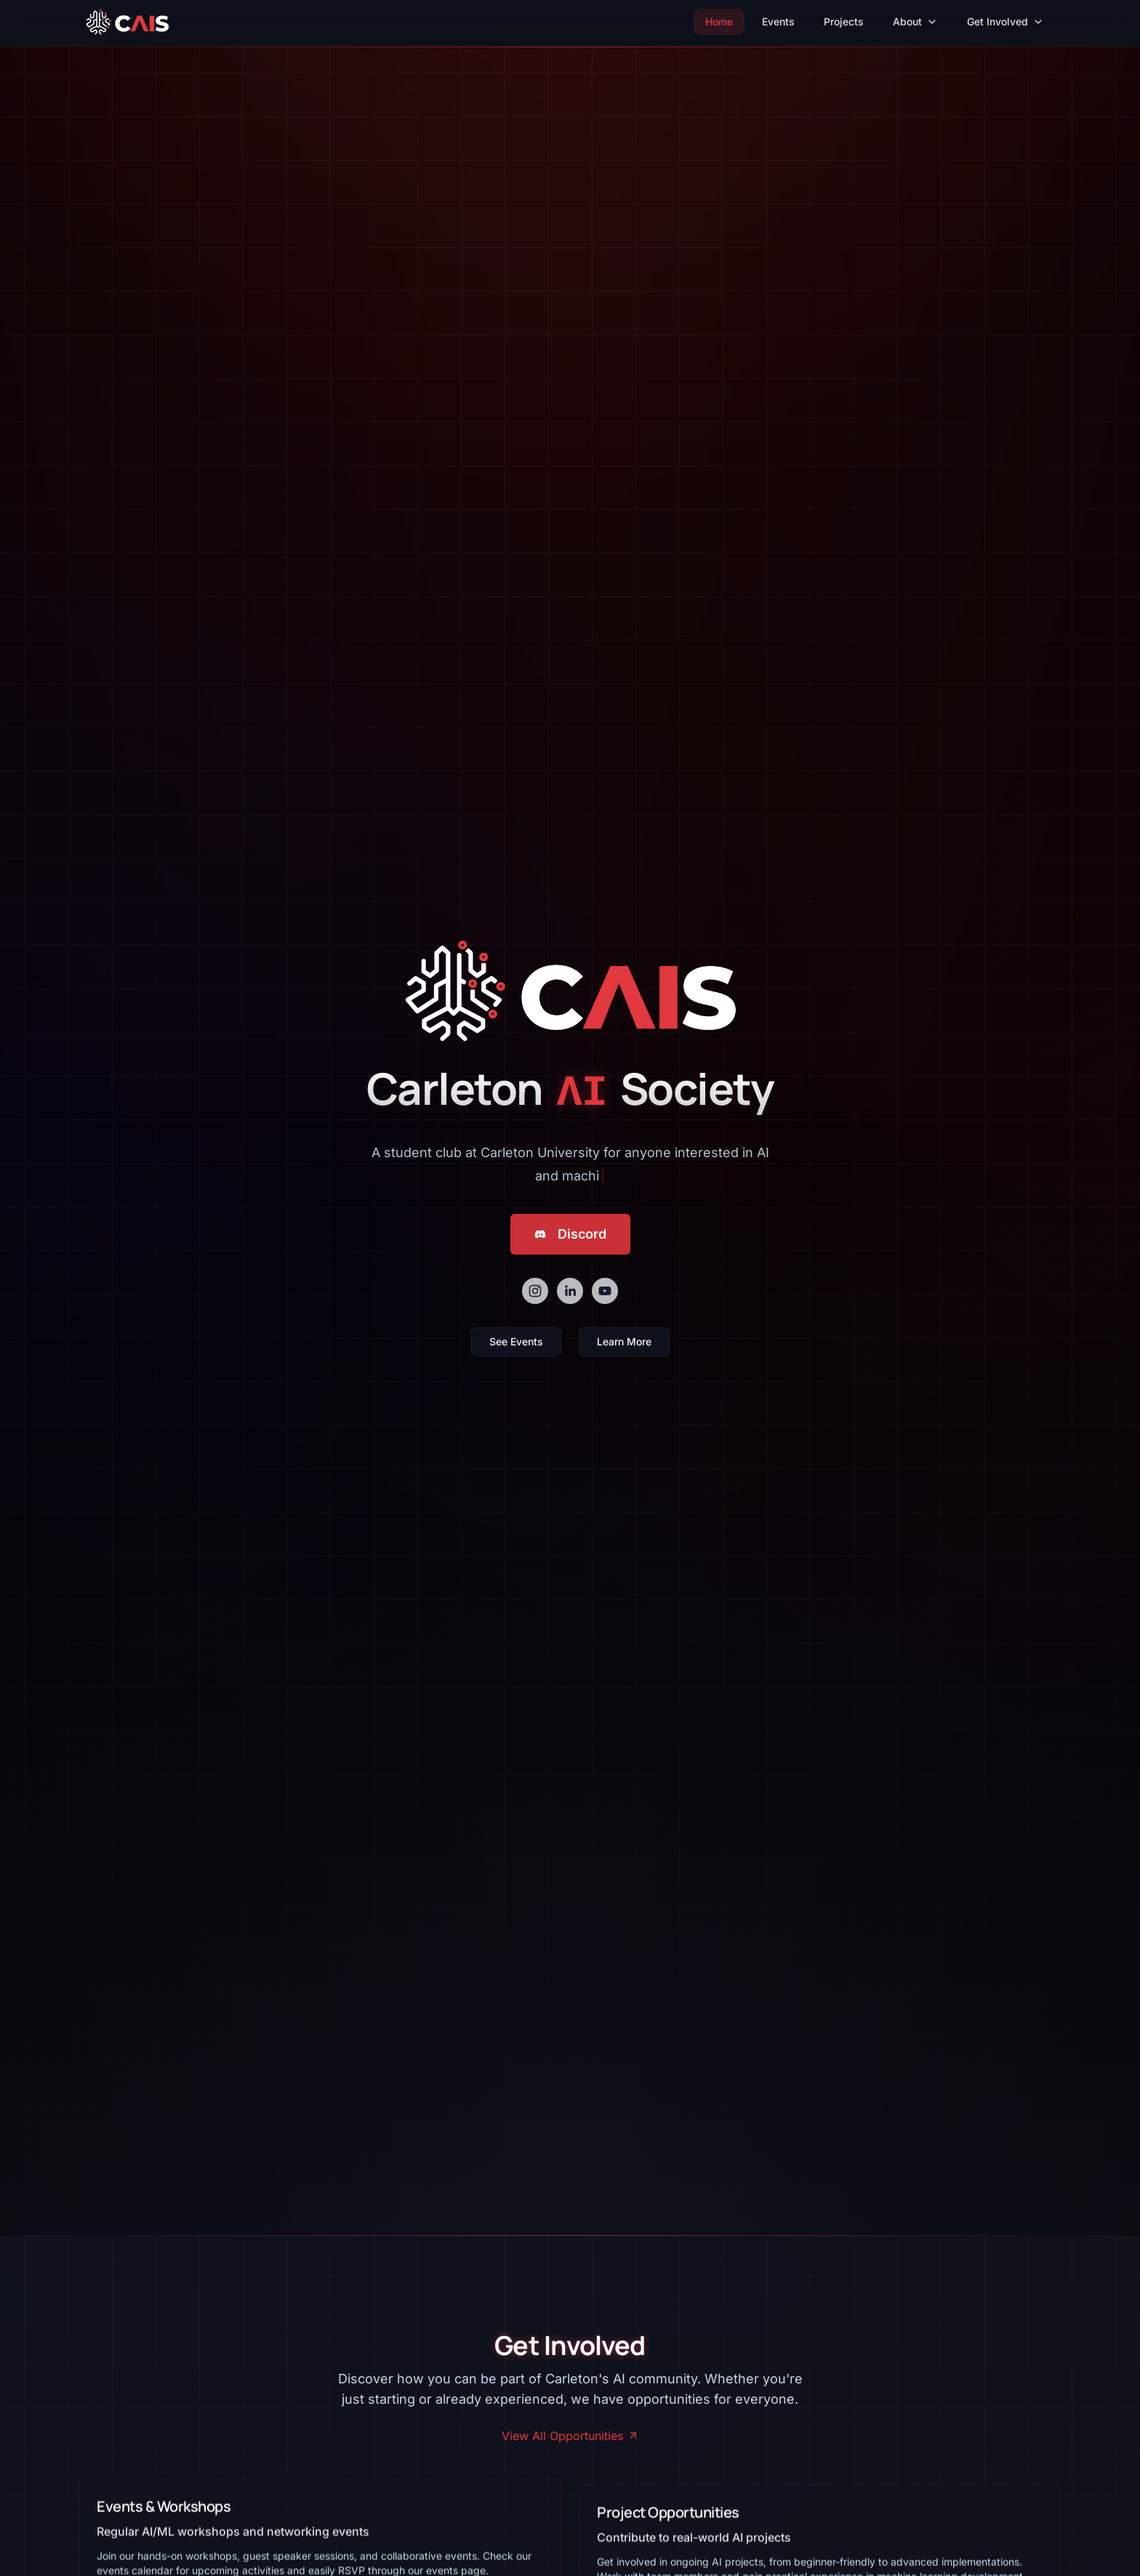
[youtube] (605, 1291)
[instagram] (535, 1291)
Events (778, 21)
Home (719, 21)
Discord (570, 1233)
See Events (516, 1341)
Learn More (624, 1341)
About (915, 21)
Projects (844, 21)
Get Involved (1005, 21)
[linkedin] (570, 1291)
